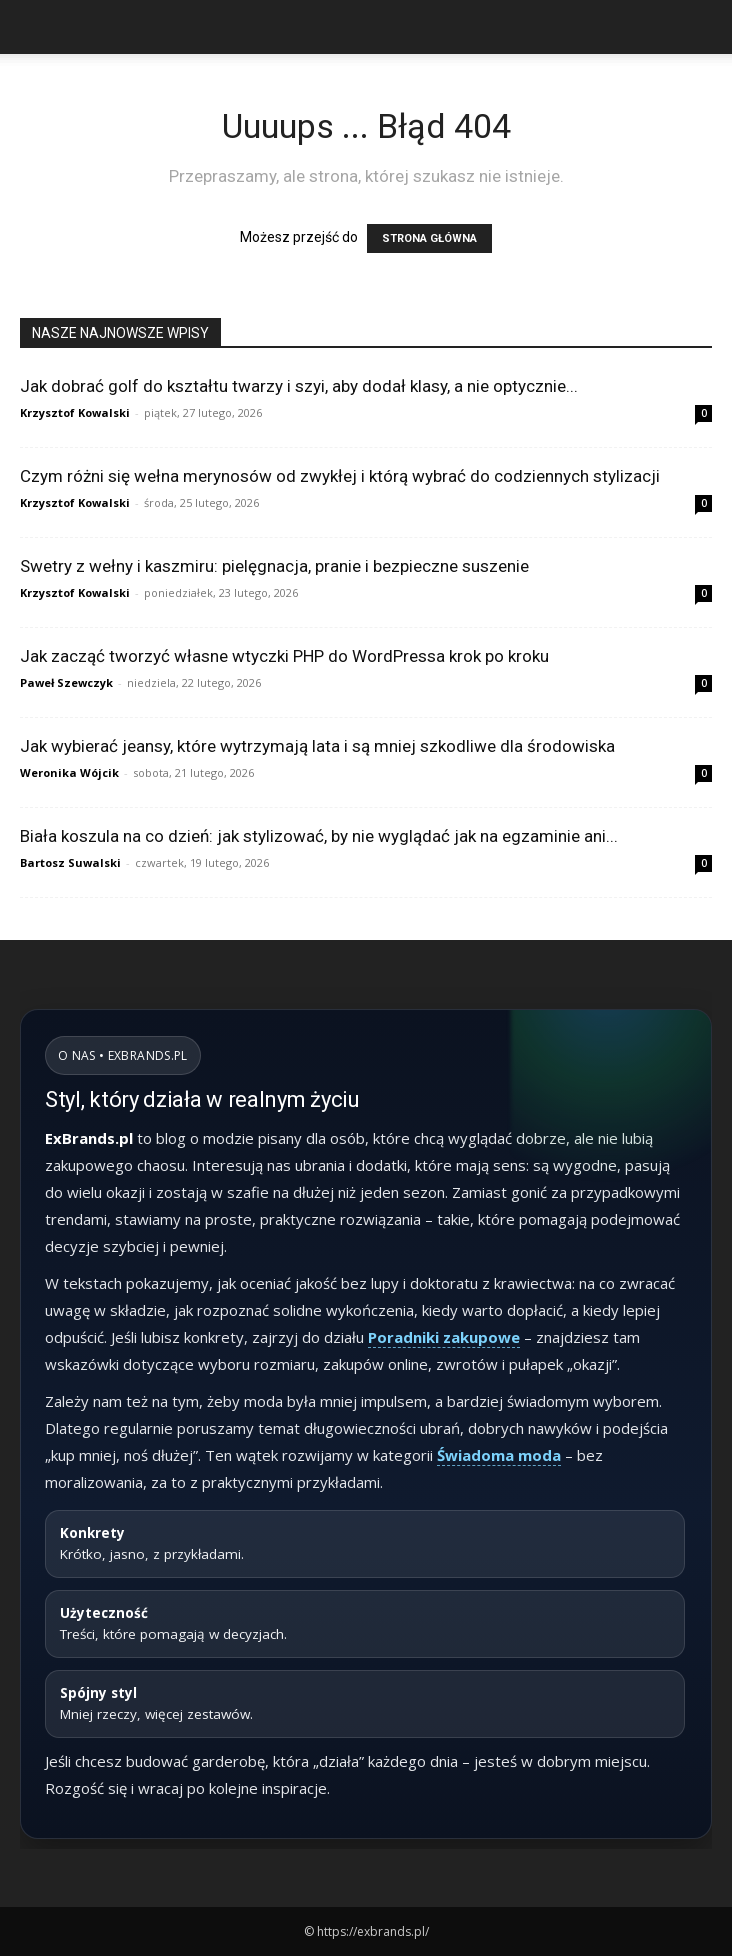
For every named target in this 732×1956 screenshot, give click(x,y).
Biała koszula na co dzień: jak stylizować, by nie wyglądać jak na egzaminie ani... (319, 836)
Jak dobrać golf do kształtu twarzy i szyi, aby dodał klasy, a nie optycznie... (299, 386)
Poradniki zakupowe (444, 1337)
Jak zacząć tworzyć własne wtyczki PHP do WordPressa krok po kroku (284, 656)
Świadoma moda (499, 1455)
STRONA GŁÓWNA (429, 238)
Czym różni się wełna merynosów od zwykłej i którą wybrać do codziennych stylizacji (340, 476)
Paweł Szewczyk (66, 682)
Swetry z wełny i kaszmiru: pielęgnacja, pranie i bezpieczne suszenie (274, 566)
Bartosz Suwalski (70, 862)
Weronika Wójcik (69, 772)
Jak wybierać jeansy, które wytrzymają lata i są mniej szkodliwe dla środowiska (317, 746)
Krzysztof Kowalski (75, 412)
